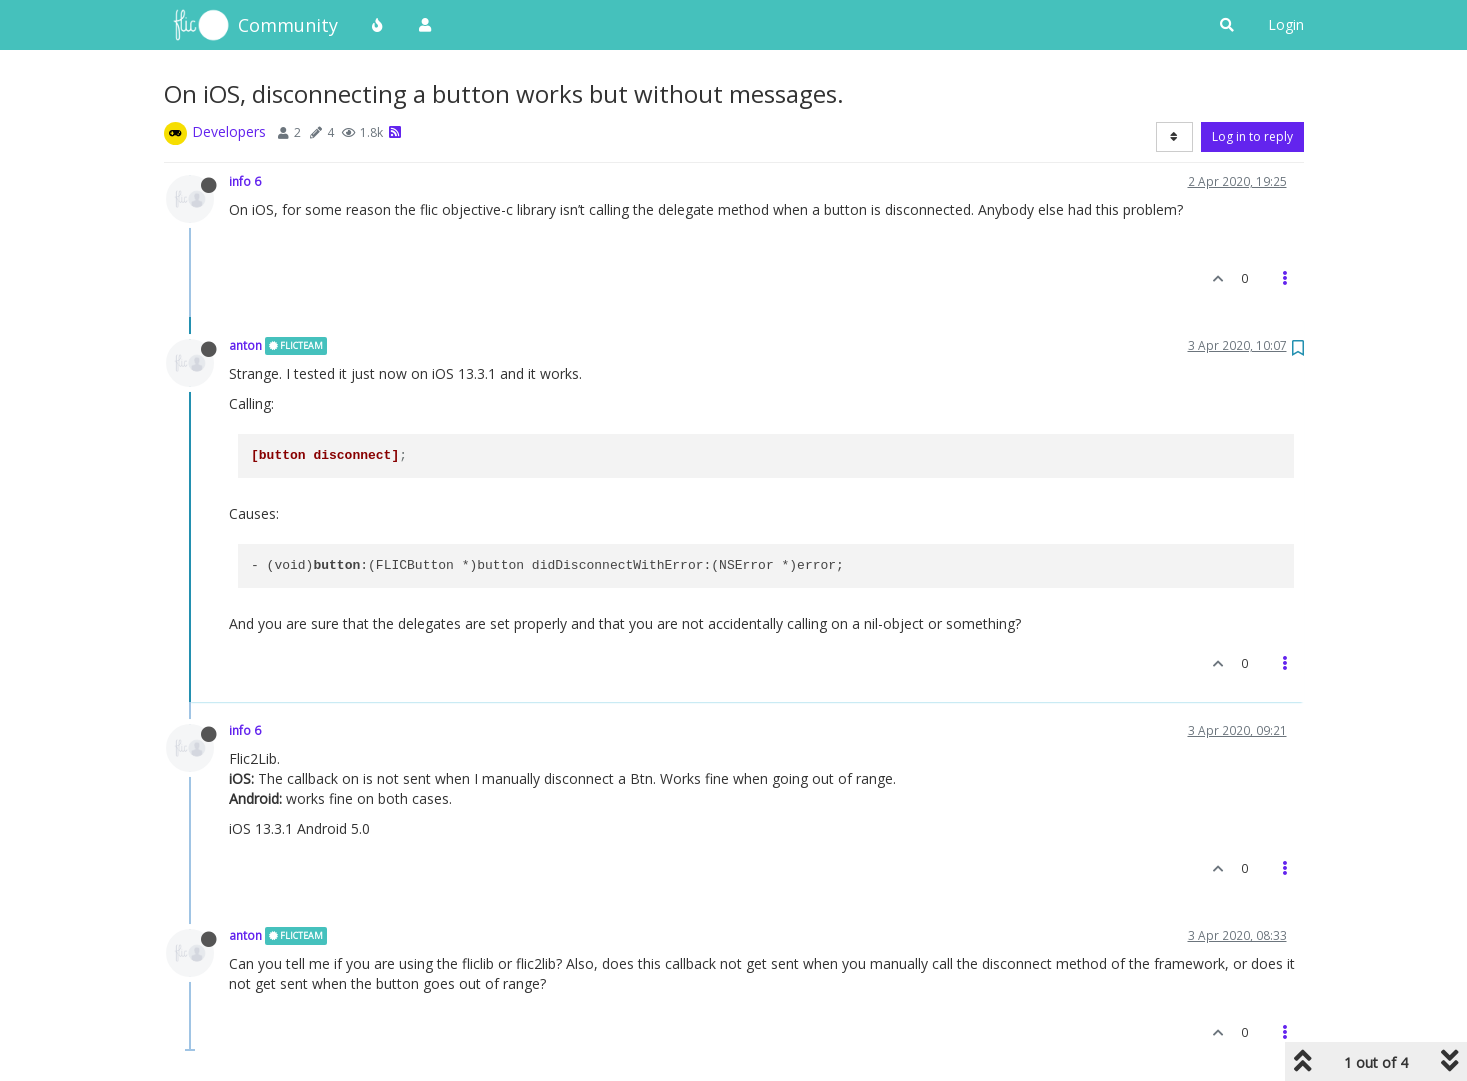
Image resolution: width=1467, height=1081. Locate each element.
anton (245, 345)
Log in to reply (1252, 136)
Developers (229, 131)
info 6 (245, 181)
